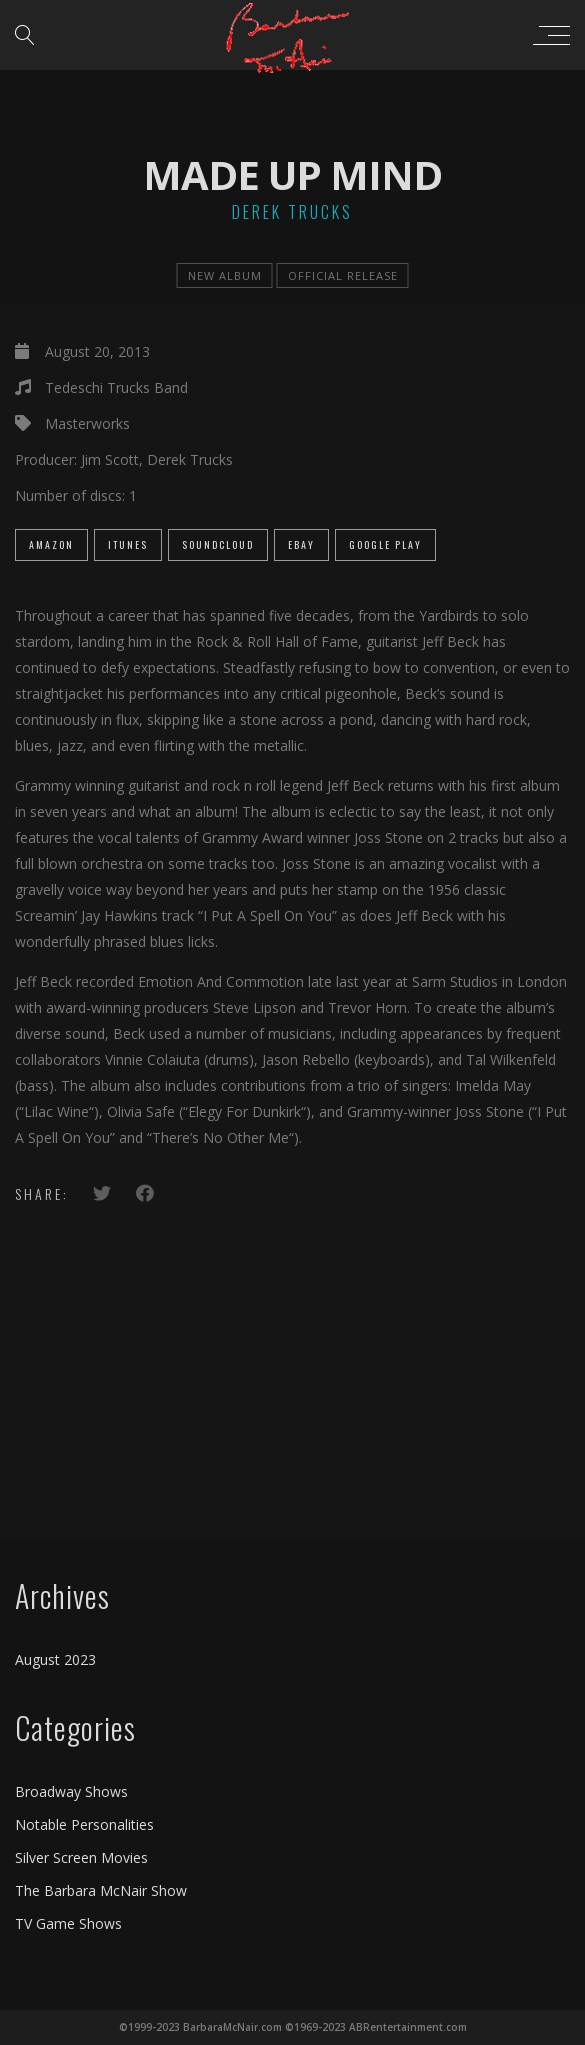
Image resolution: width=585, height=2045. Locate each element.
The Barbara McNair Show (101, 1890)
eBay (301, 544)
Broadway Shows (71, 1791)
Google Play (385, 544)
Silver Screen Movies (81, 1857)
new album (225, 275)
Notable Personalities (84, 1824)
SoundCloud (218, 544)
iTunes (128, 544)
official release (343, 275)
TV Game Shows (68, 1923)
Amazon (51, 544)
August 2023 (55, 1659)
